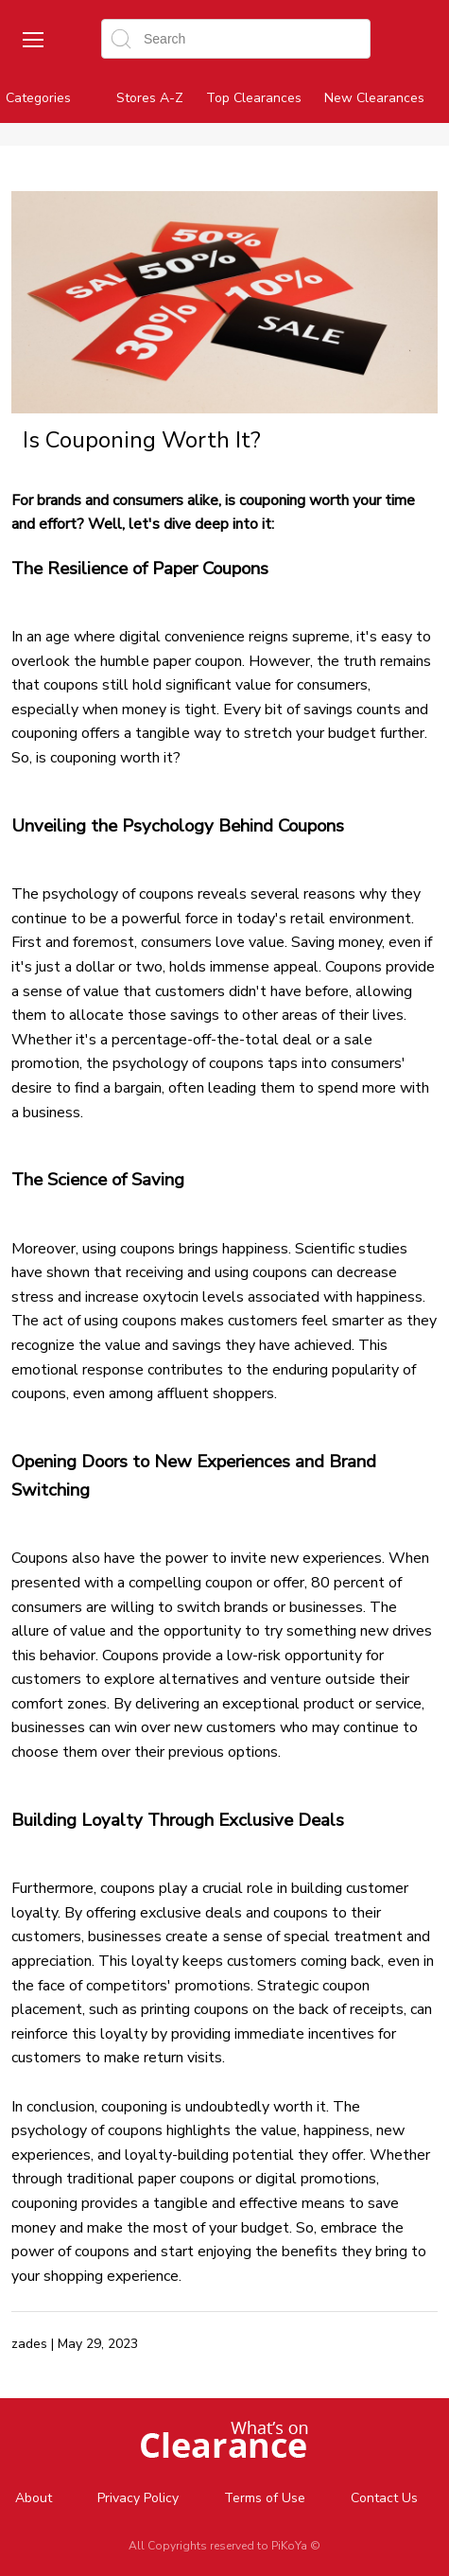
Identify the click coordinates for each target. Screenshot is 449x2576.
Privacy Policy (138, 2498)
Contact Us (384, 2498)
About (33, 2498)
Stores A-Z (149, 98)
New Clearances (374, 98)
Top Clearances (254, 98)
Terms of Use (264, 2498)
